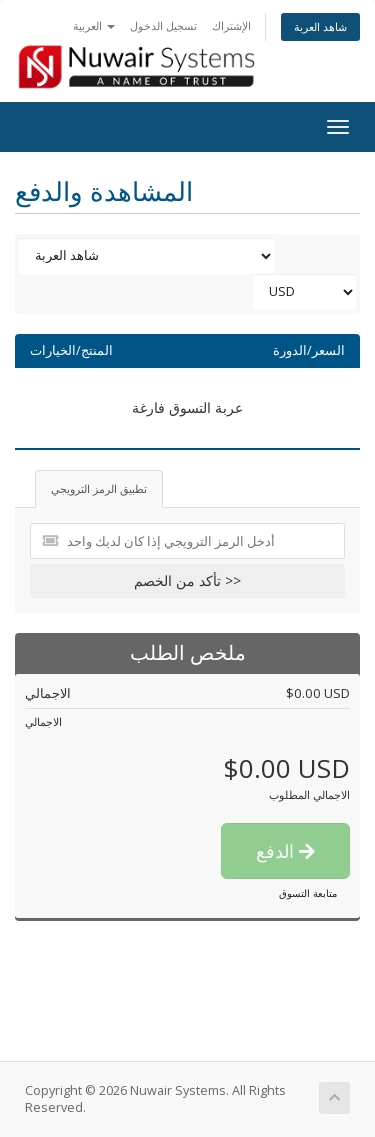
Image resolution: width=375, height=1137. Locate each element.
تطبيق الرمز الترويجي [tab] (99, 488)
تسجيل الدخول (163, 25)
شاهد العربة (320, 26)
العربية (94, 25)
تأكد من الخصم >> (187, 580)
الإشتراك (231, 25)
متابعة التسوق (308, 893)
